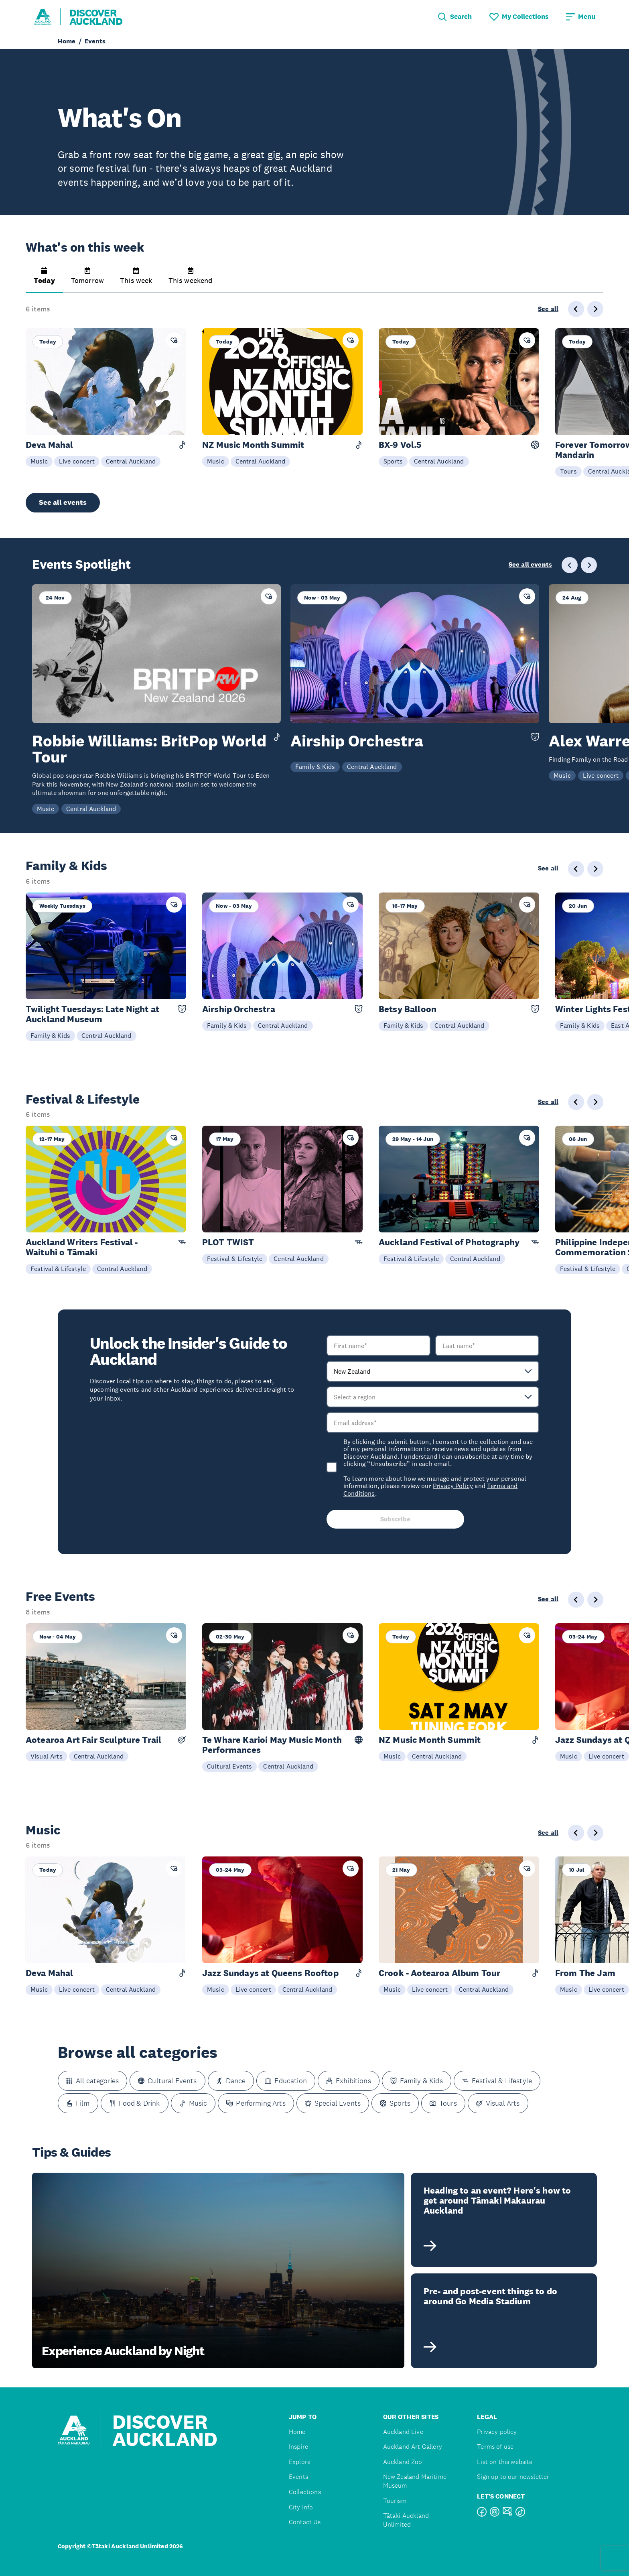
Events (298, 2476)
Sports (393, 461)
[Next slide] (595, 309)
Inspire (298, 2446)
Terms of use (495, 2446)
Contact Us (305, 2522)
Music (39, 461)
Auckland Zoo (402, 2462)
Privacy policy (497, 2432)
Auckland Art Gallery (412, 2446)
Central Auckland (131, 461)
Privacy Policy (453, 1486)
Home (297, 2432)
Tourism (394, 2501)
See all (548, 309)
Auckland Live (403, 2432)
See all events (63, 502)
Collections (305, 2492)
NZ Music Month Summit (253, 445)
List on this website (504, 2462)
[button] (44, 280)
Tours (568, 471)
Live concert (77, 461)
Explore (299, 2462)
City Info (301, 2507)
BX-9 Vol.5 (400, 445)
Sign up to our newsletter (513, 2476)
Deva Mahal (49, 445)
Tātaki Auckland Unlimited (406, 2520)
